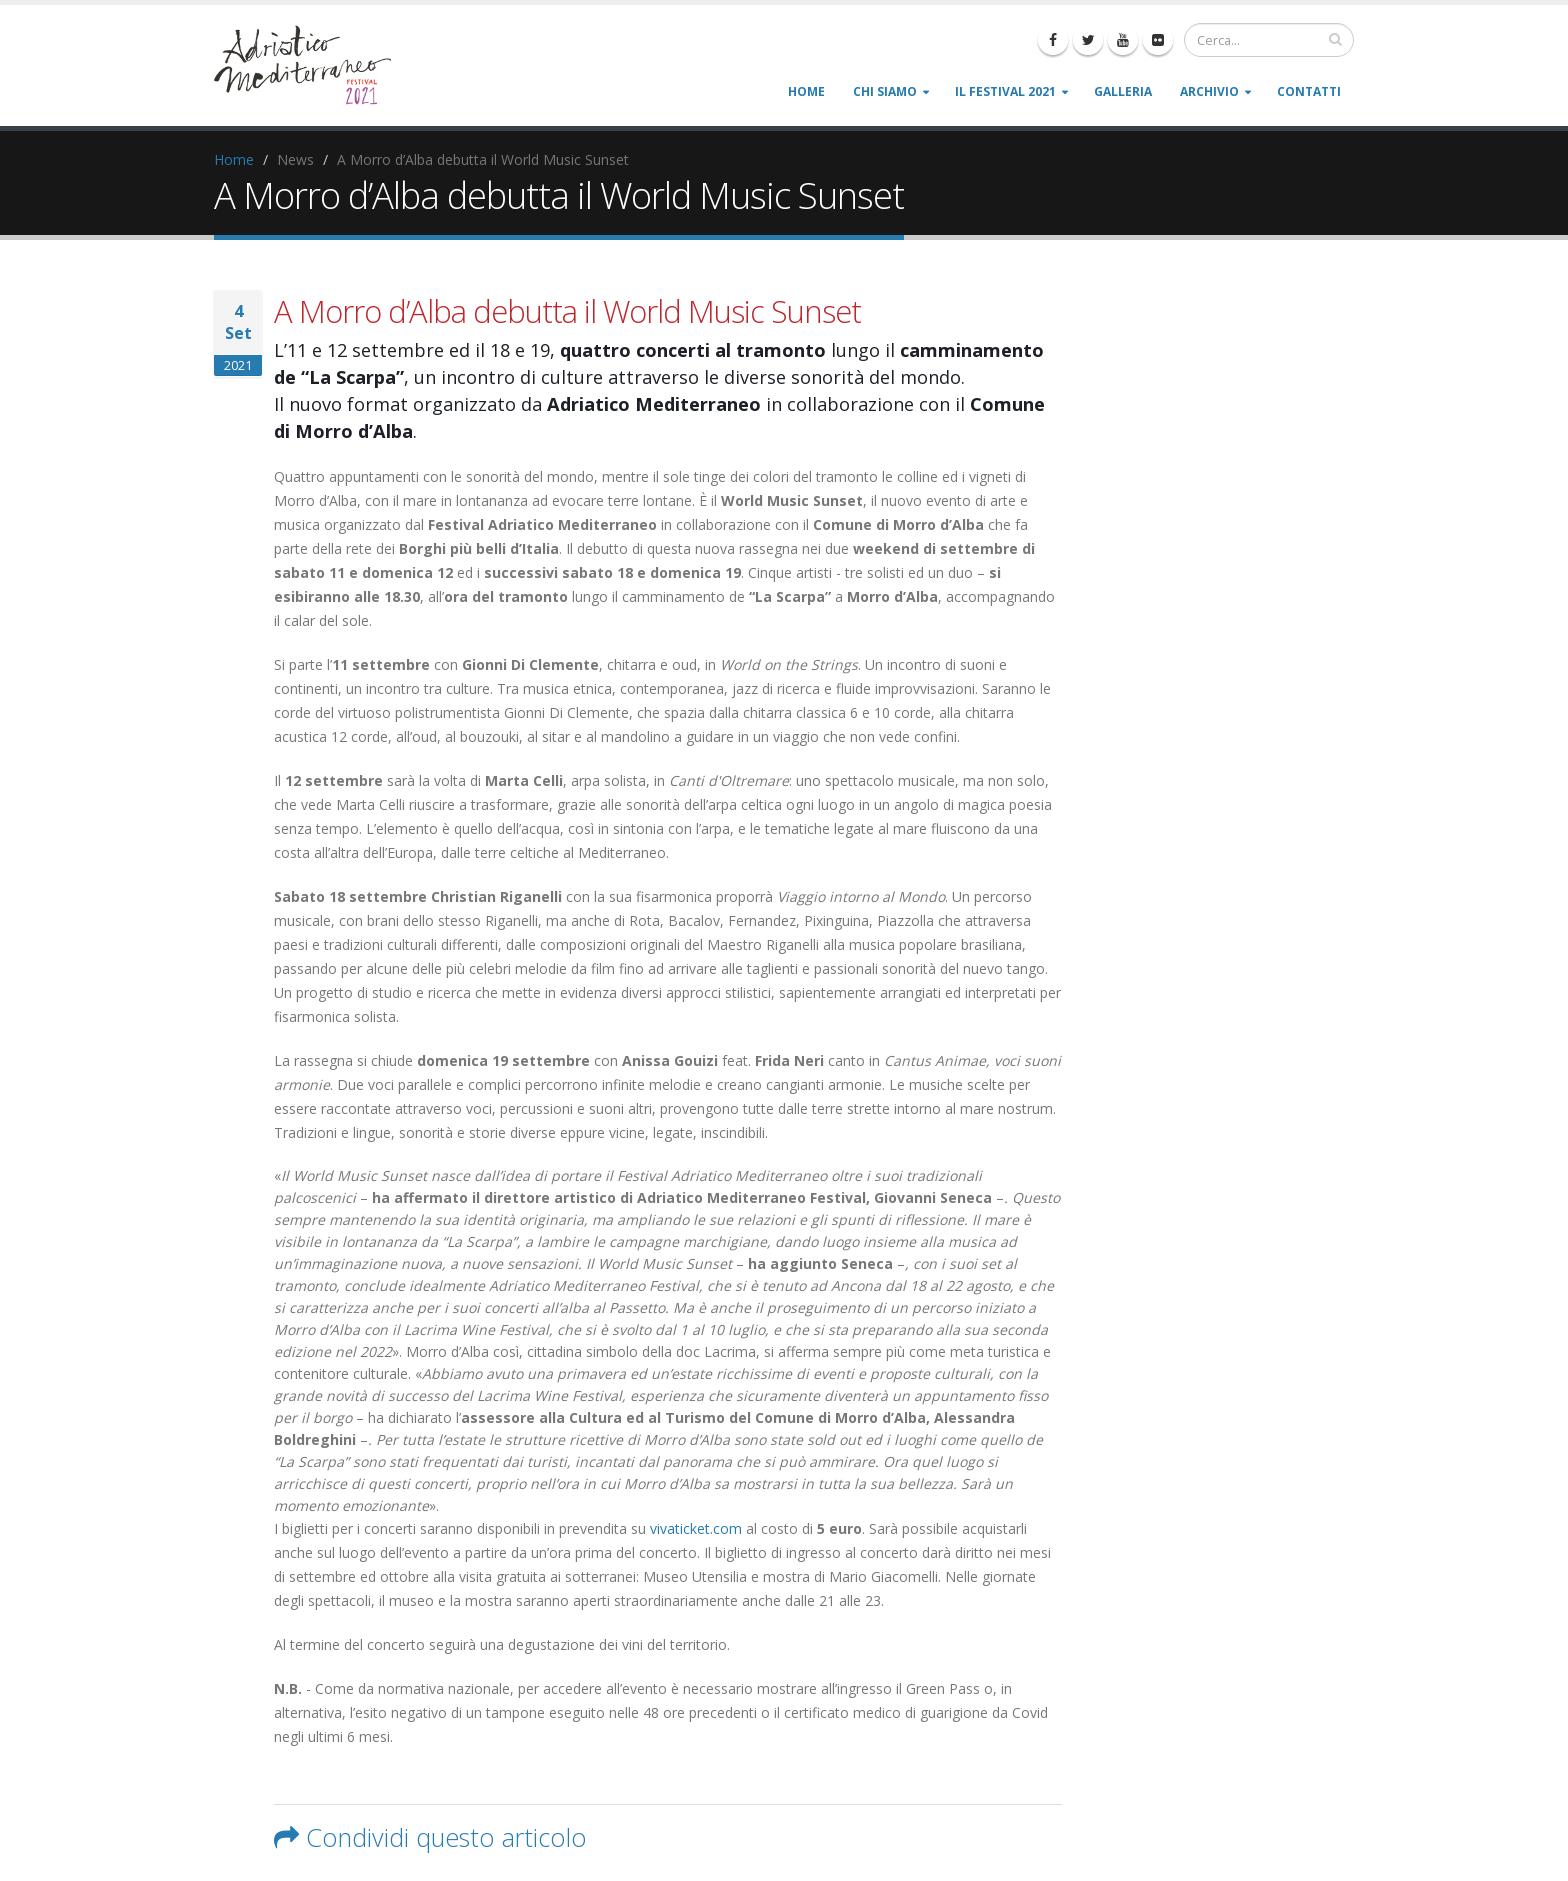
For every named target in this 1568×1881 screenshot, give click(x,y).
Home (806, 91)
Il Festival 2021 (1005, 91)
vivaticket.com (696, 1528)
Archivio (1209, 91)
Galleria (1123, 91)
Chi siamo (885, 91)
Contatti (1309, 91)
